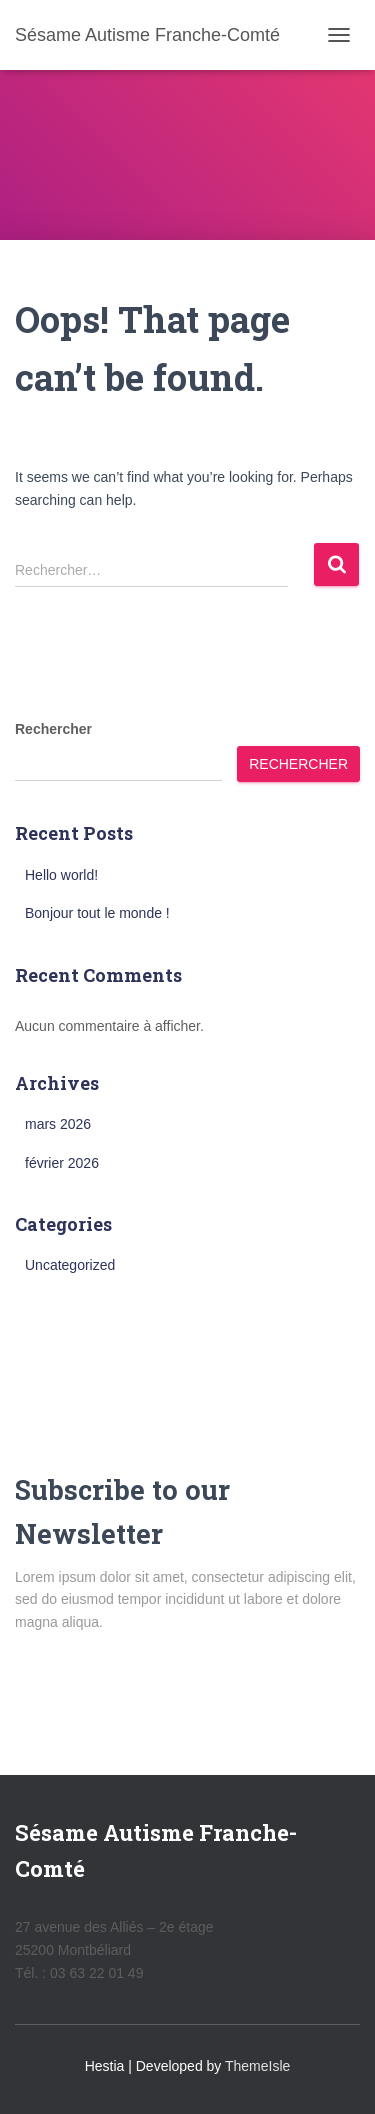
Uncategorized (70, 1265)
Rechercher (53, 729)
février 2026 (62, 1163)
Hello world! (61, 875)
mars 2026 (58, 1124)
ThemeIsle (257, 2066)
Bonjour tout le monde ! (97, 913)
